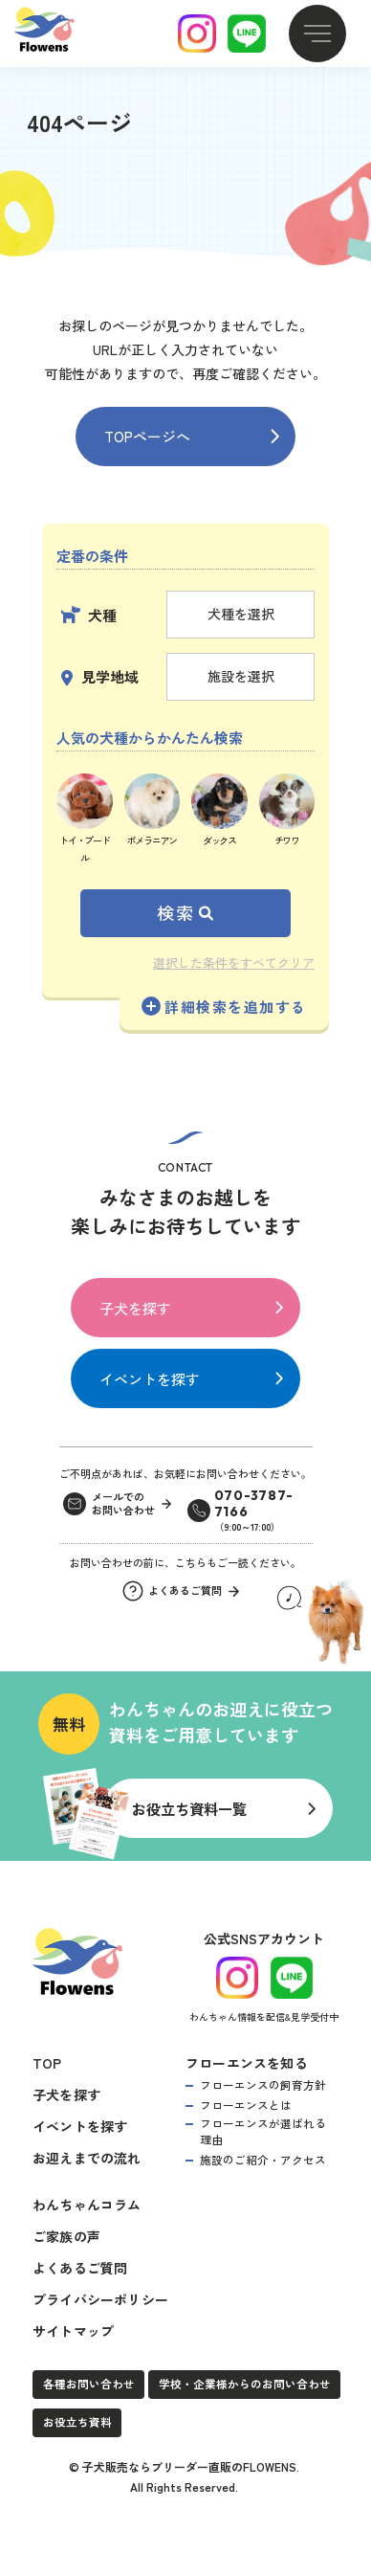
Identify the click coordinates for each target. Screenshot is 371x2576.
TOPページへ (147, 436)
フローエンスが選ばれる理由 (263, 2128)
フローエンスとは (246, 2102)
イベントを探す (149, 1379)
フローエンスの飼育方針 (263, 2081)
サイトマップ (73, 2328)
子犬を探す (135, 1308)
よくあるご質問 (80, 2264)
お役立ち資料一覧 (189, 1807)
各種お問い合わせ (89, 2381)
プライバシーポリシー (100, 2296)
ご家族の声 (66, 2233)
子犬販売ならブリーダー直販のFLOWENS (189, 2463)
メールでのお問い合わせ (123, 1503)
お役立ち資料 (77, 2419)
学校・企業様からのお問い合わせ (245, 2381)
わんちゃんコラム (87, 2201)
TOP (47, 2060)
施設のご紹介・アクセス (263, 2157)
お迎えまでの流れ (87, 2154)
